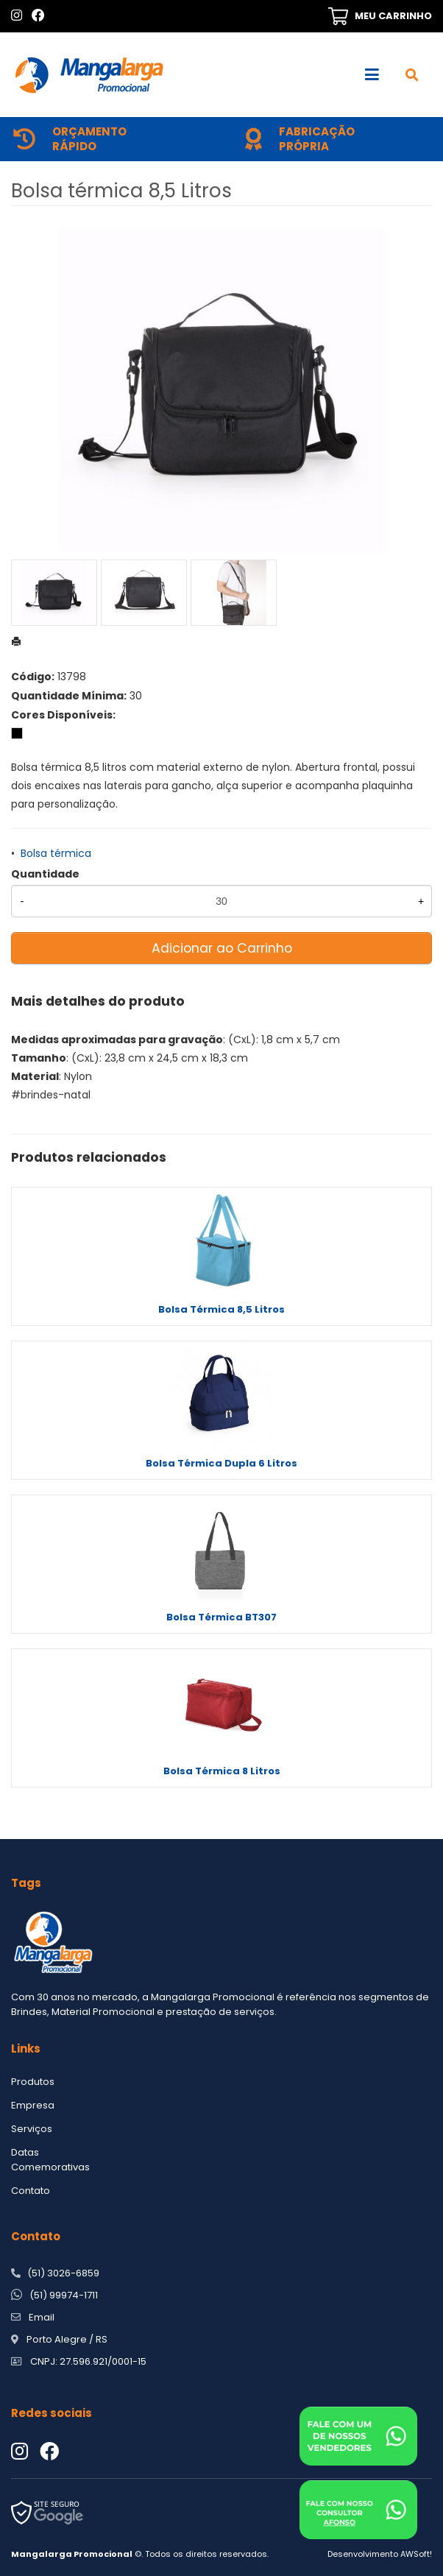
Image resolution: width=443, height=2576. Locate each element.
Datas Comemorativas (50, 2159)
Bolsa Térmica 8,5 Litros (221, 1309)
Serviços (31, 2129)
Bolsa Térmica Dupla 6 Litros (221, 1463)
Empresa (32, 2105)
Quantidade (45, 874)
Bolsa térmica (56, 853)
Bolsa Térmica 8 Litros (221, 1771)
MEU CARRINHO (393, 16)
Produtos (32, 2082)
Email (41, 2317)
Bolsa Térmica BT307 (221, 1617)
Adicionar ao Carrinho (222, 948)
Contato (30, 2191)
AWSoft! (416, 2554)
